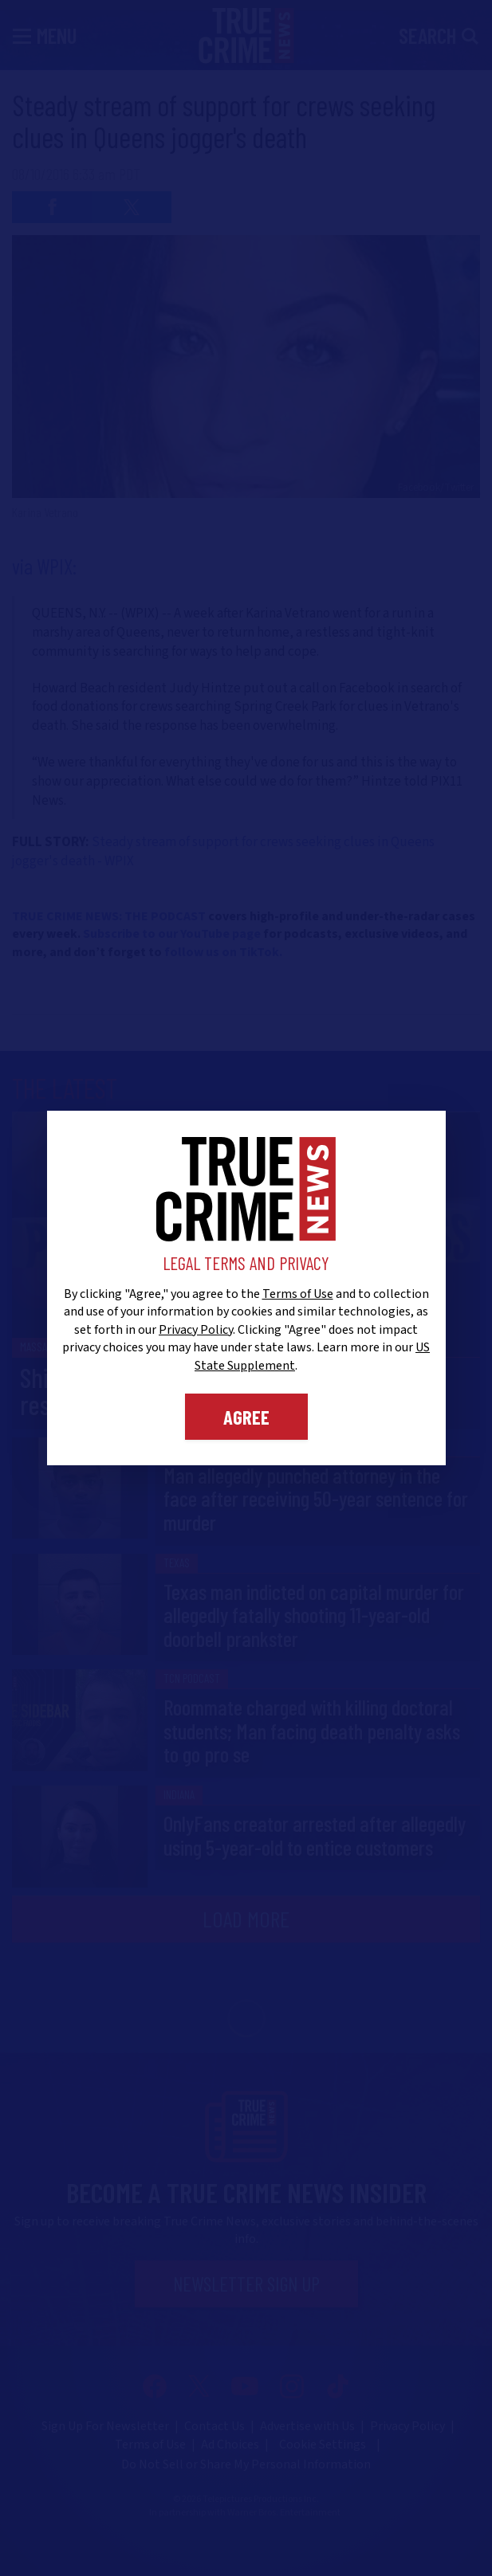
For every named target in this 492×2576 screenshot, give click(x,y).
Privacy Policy (196, 1330)
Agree (246, 1417)
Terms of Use (297, 1294)
